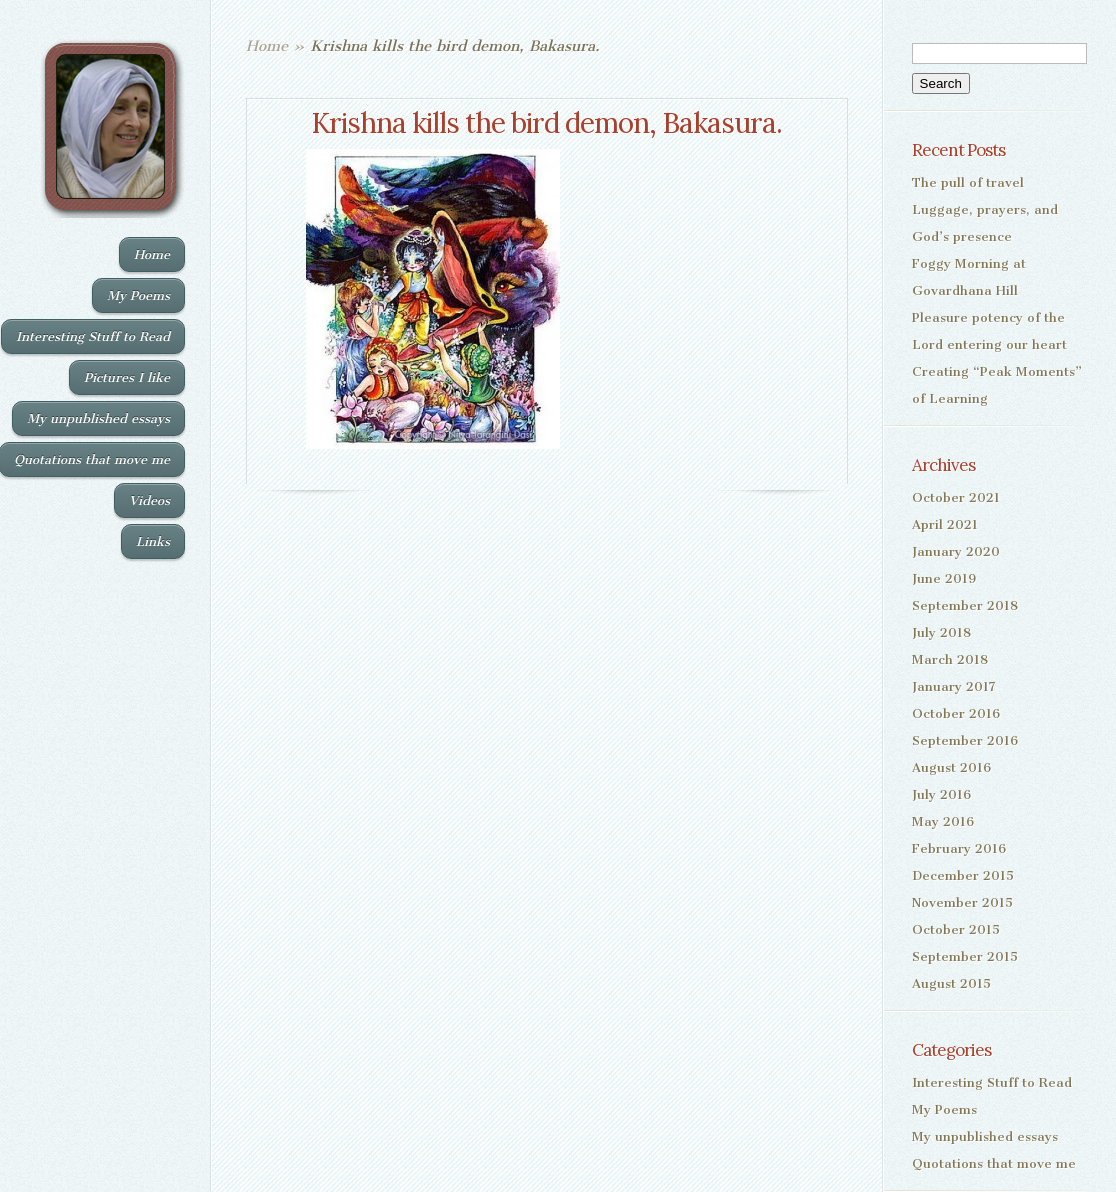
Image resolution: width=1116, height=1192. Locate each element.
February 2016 (959, 848)
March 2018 (950, 659)
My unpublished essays (98, 418)
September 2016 (965, 740)
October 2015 (956, 929)
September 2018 (965, 605)
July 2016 (941, 794)
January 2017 (954, 686)
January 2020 (956, 551)
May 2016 (943, 821)
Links (153, 541)
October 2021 (956, 497)
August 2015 (951, 983)
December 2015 (963, 875)
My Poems (138, 295)
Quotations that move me (994, 1163)
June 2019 (944, 578)
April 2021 (945, 524)
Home (152, 254)
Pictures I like (127, 377)
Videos (149, 500)
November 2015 (962, 902)
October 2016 (956, 713)
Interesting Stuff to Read (93, 336)
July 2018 (941, 632)
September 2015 (965, 956)
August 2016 (951, 767)
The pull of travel (968, 182)
